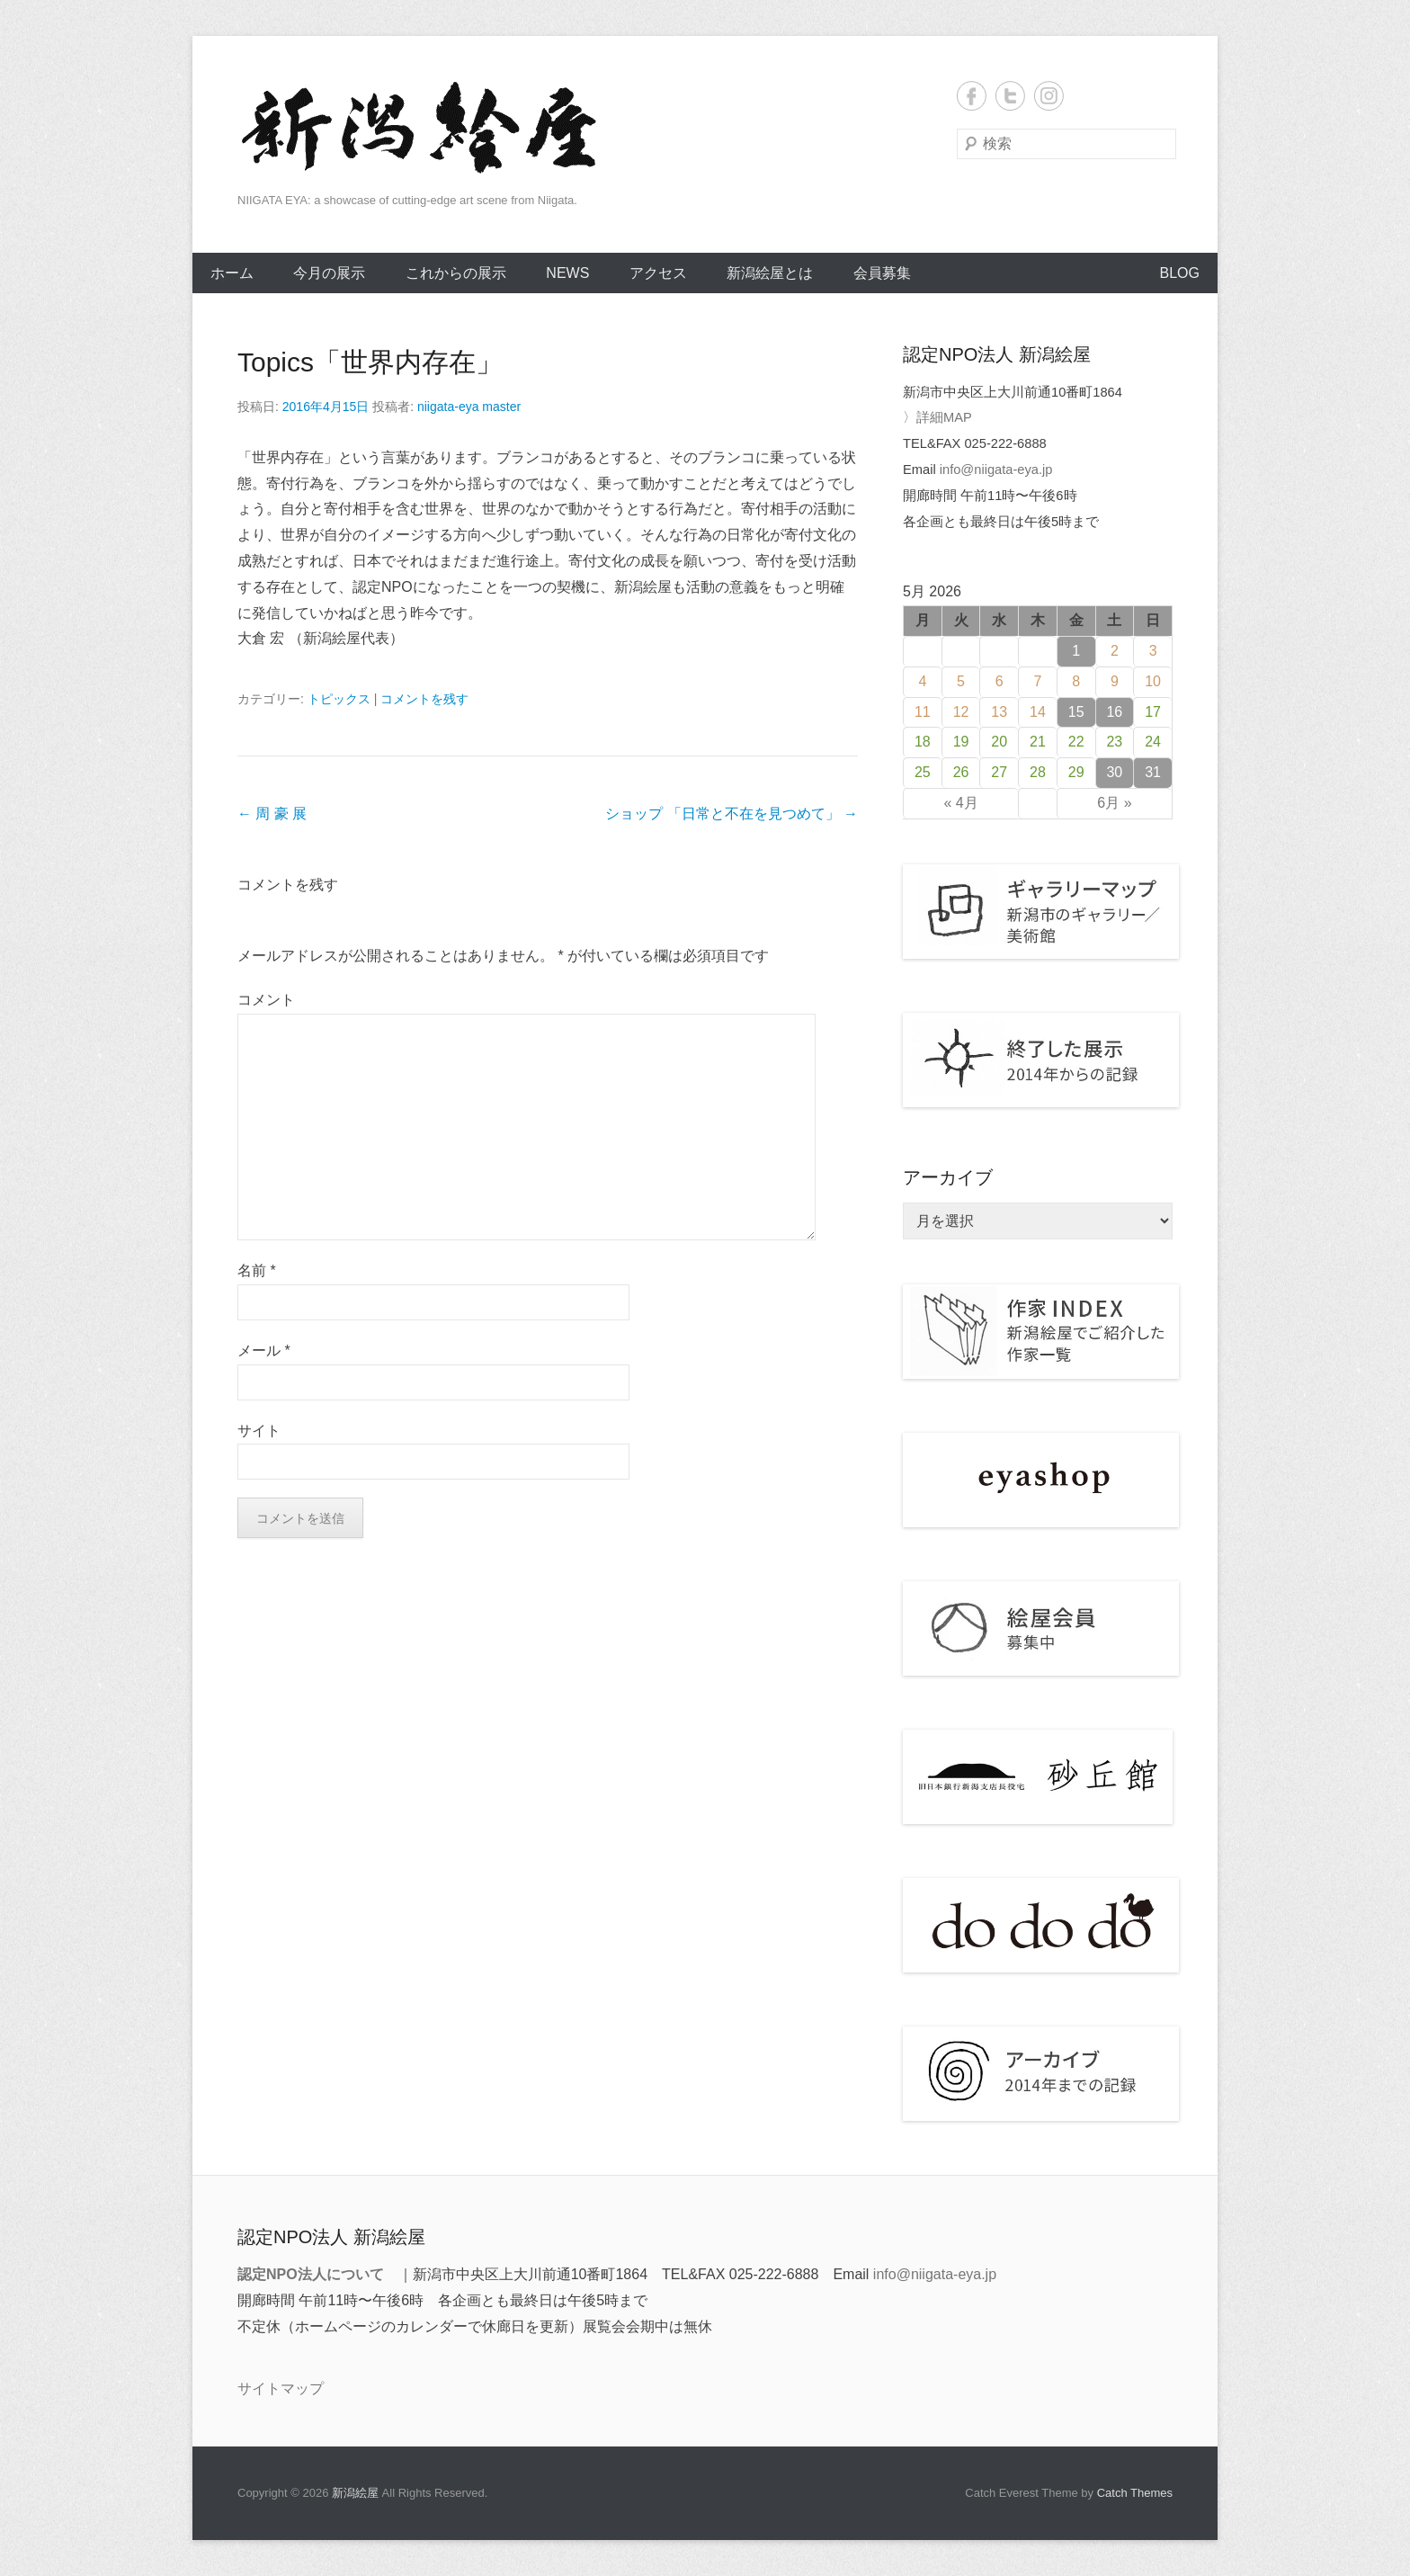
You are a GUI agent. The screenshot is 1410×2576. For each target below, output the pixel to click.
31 (1153, 772)
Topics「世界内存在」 (370, 362)
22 (1076, 741)
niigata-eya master (469, 406)
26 (961, 772)
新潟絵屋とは (770, 273)
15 (1076, 712)
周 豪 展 (272, 813)
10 (1153, 681)
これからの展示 (456, 273)
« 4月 (960, 802)
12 (961, 712)
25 (923, 772)
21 (1038, 741)
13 (999, 712)
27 (999, 772)
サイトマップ (280, 2388)
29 (1076, 772)
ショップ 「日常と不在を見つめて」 (731, 813)
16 (1114, 712)
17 (1153, 712)
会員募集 (882, 273)
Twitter (1010, 96)
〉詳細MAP (937, 417)
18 (923, 741)
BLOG (1180, 273)
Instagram (1049, 96)
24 (1153, 741)
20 (999, 741)
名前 (256, 1270)
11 (923, 712)
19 (961, 741)
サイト (259, 1430)
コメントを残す (424, 699)
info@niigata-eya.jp (996, 469)
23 (1114, 741)
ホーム (232, 273)
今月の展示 (329, 273)
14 (1038, 712)
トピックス (339, 699)
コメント (266, 999)
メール (263, 1350)
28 (1038, 772)
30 (1114, 772)
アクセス (658, 273)
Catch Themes (1135, 2493)
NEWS (567, 273)
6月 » (1114, 802)
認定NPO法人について (310, 2274)
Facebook (971, 96)
